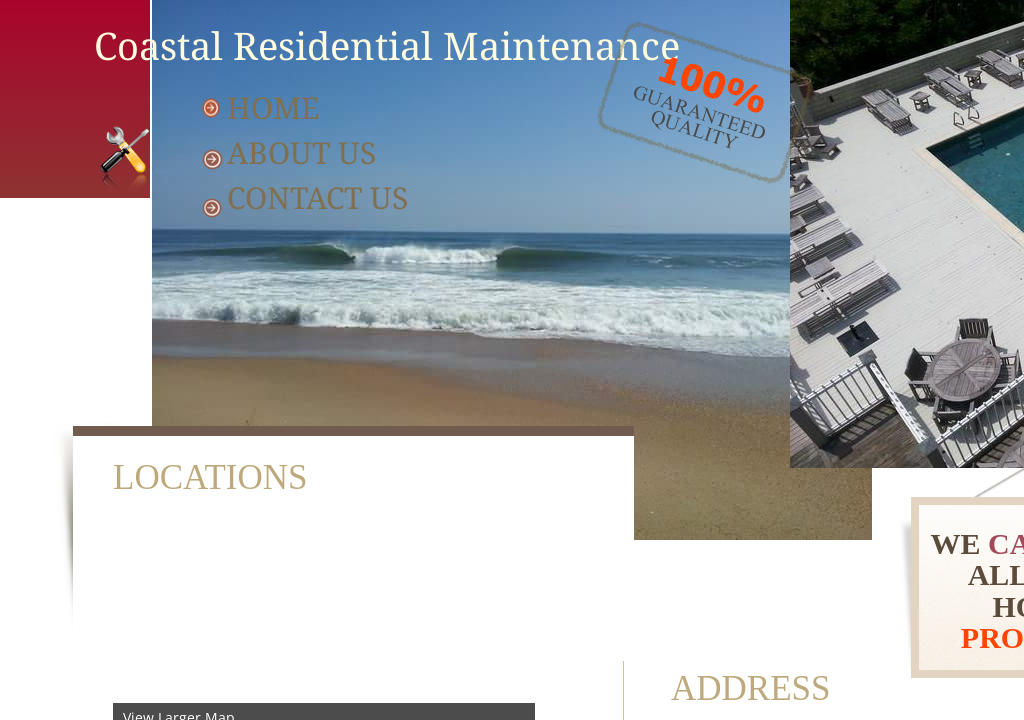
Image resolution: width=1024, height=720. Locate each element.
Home (273, 107)
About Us (301, 152)
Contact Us (317, 197)
